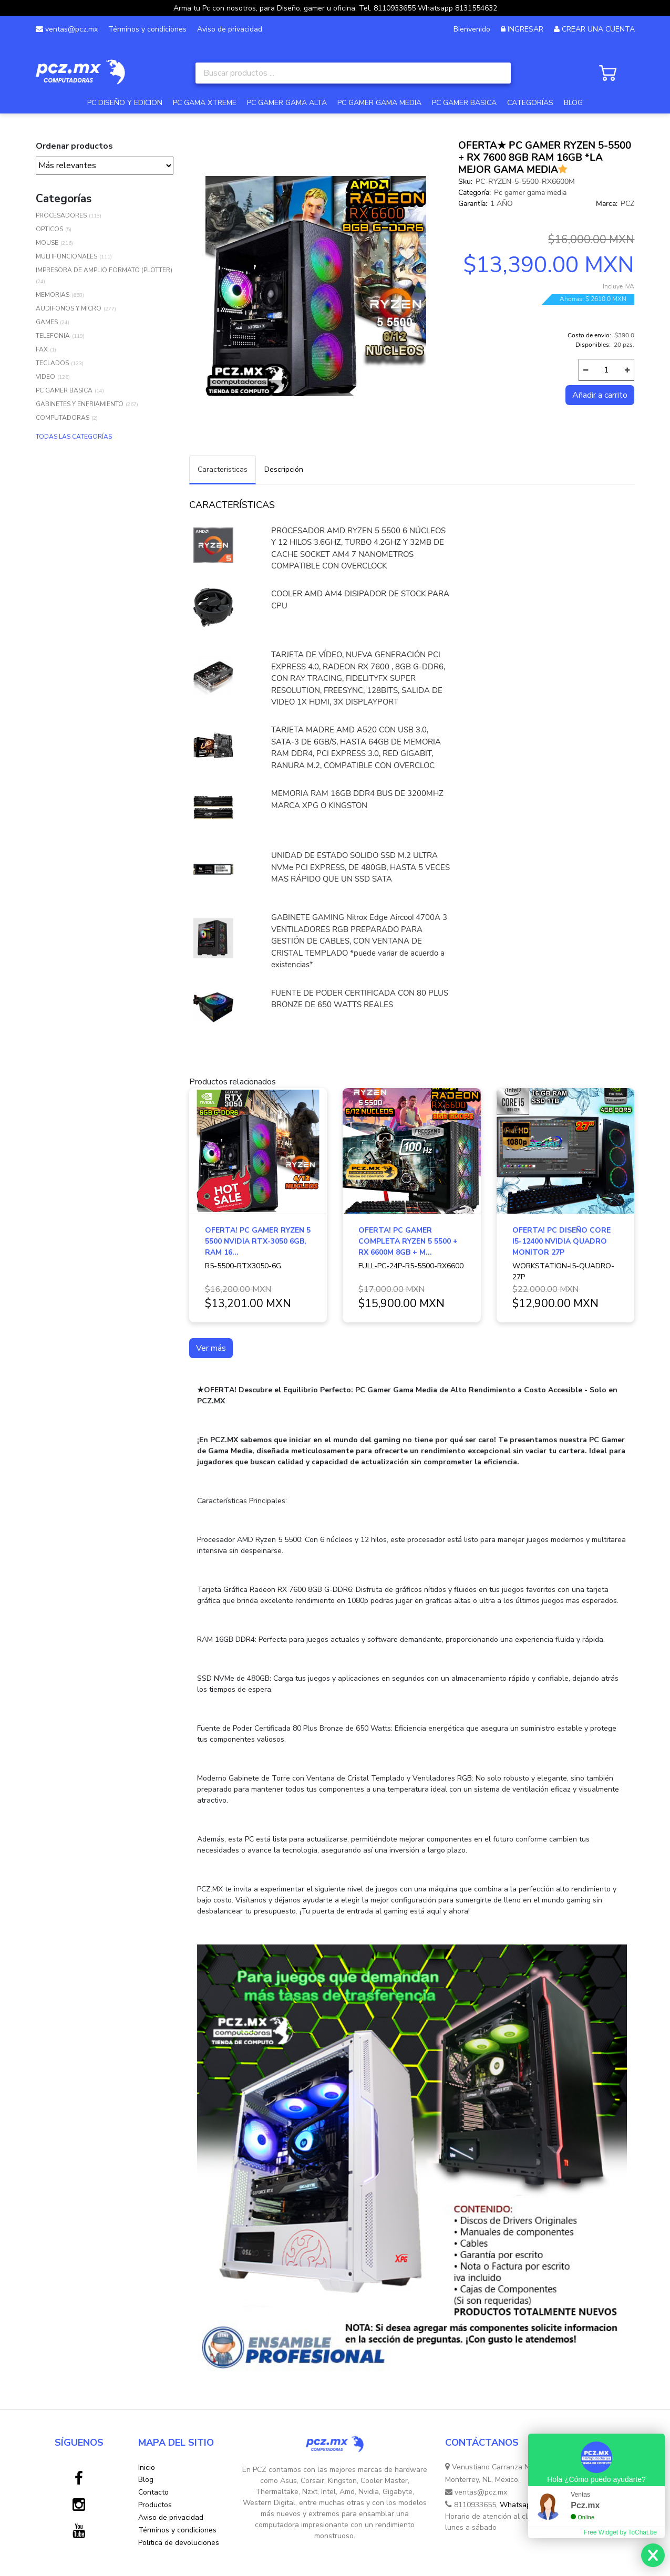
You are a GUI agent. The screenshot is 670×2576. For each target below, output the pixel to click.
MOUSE (47, 243)
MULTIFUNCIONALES (66, 256)
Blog (145, 2480)
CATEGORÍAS (530, 103)
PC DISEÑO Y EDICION (124, 103)
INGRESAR (525, 29)
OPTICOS (49, 229)
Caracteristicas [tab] (223, 469)
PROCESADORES (61, 215)
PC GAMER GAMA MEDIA (379, 103)
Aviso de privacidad (229, 29)
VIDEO (45, 377)
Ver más (211, 1348)
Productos (155, 2505)
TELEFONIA (53, 336)
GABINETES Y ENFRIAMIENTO (79, 404)
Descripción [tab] (283, 469)
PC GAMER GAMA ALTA (287, 103)
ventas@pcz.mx (67, 29)
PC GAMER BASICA (464, 103)
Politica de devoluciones (178, 2543)
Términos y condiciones (147, 29)
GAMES (47, 322)
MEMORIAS (52, 295)
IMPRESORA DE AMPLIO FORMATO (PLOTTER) (104, 270)
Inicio (146, 2467)
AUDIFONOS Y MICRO (68, 308)
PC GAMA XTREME (204, 103)
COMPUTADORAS (62, 417)
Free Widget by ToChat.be (620, 2532)
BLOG (573, 103)
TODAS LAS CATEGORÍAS (74, 436)
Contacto (153, 2492)
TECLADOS (52, 363)
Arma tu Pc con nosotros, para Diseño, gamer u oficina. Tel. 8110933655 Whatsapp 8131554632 (335, 8)
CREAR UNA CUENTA (598, 29)
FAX (42, 349)
